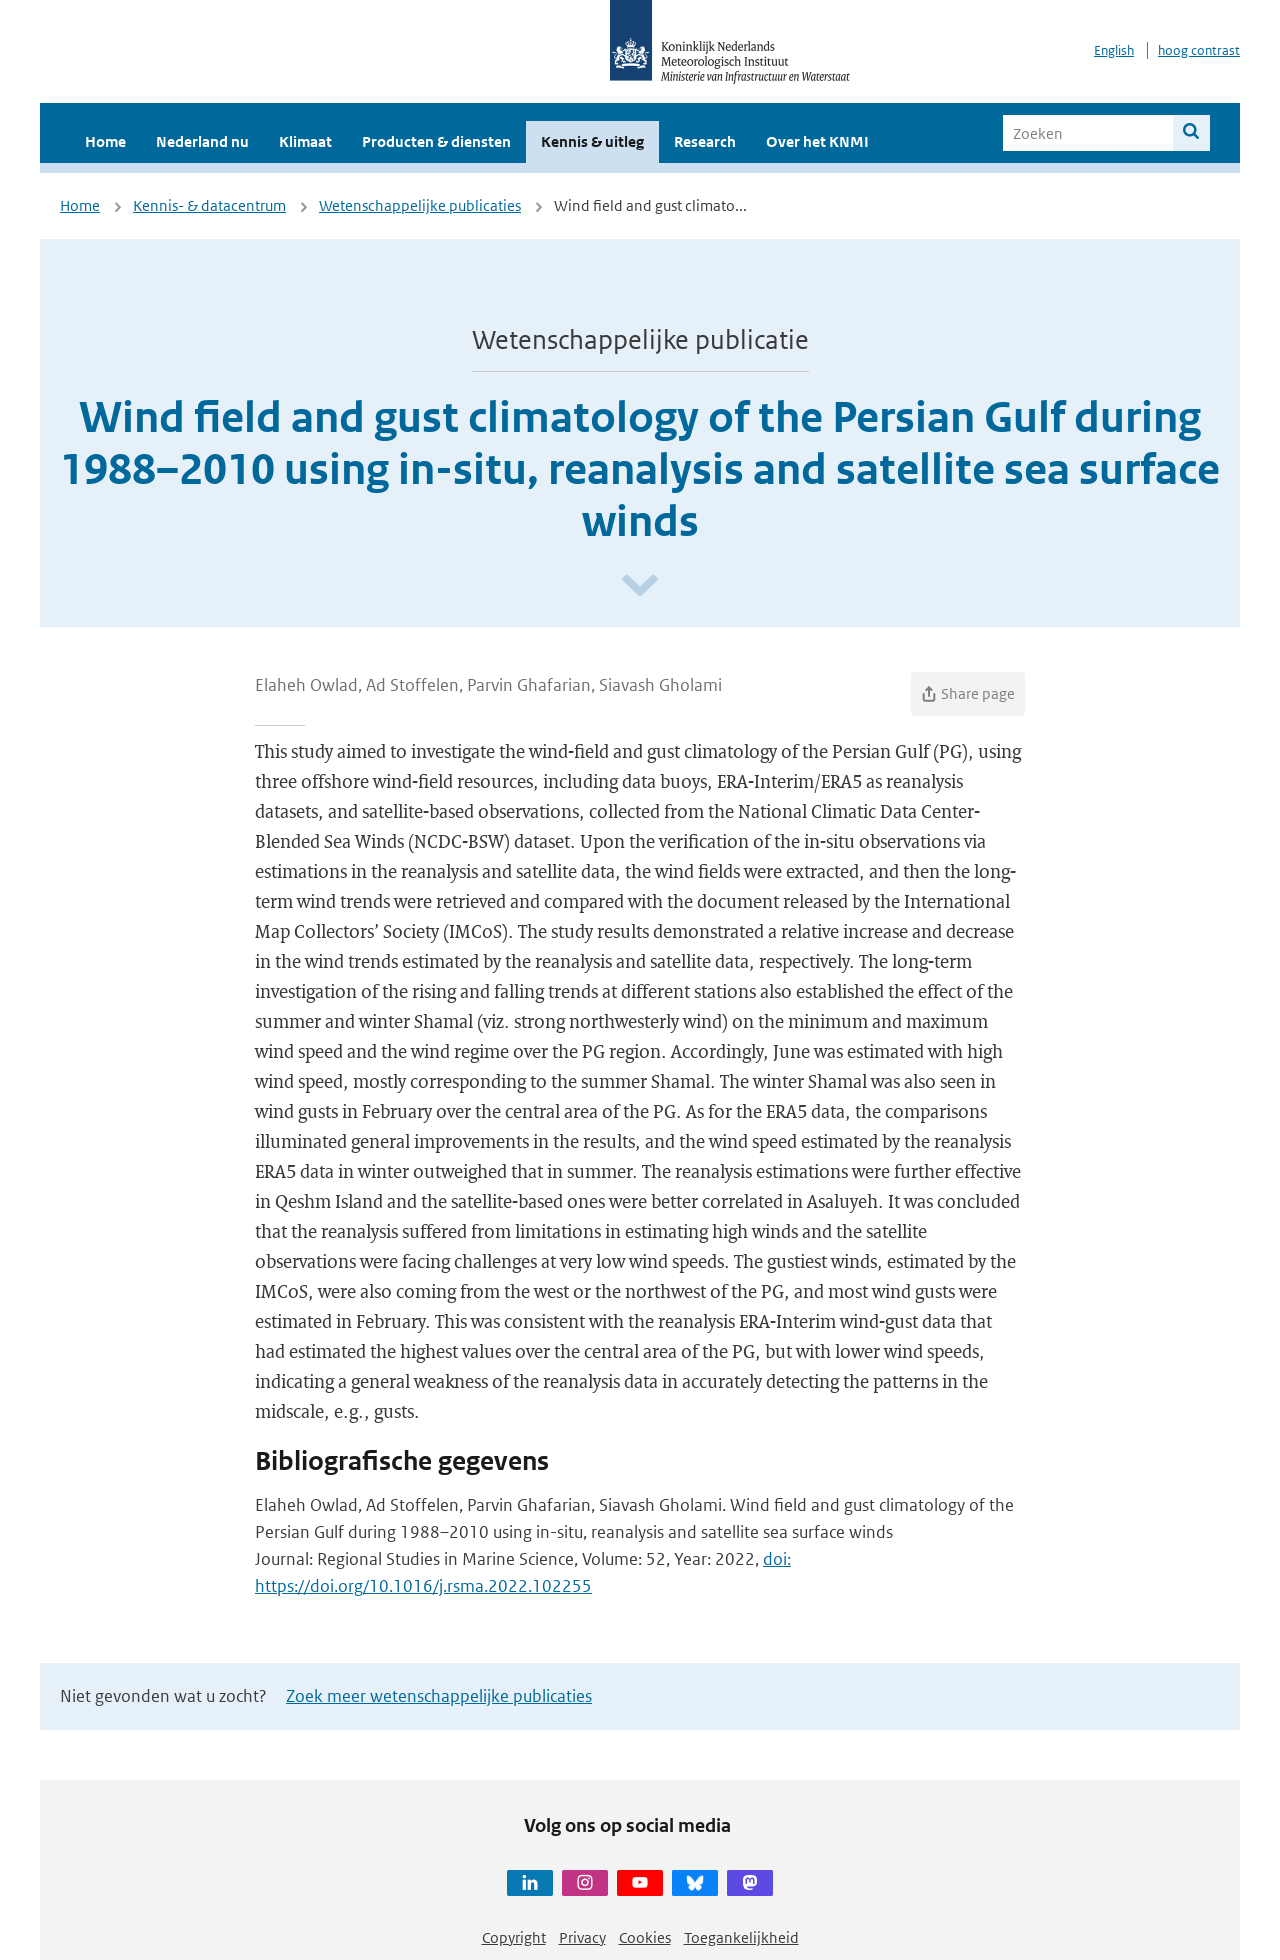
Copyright (514, 1937)
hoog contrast (1199, 50)
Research (705, 141)
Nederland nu (202, 141)
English (1114, 50)
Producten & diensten (436, 141)
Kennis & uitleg (592, 141)
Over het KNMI (817, 141)
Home (105, 141)
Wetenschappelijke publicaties (420, 205)
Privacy (582, 1937)
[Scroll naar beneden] (640, 586)
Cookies (645, 1937)
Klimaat (305, 141)
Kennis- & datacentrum (209, 205)
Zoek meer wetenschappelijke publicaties (439, 1696)
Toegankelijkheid (741, 1937)
